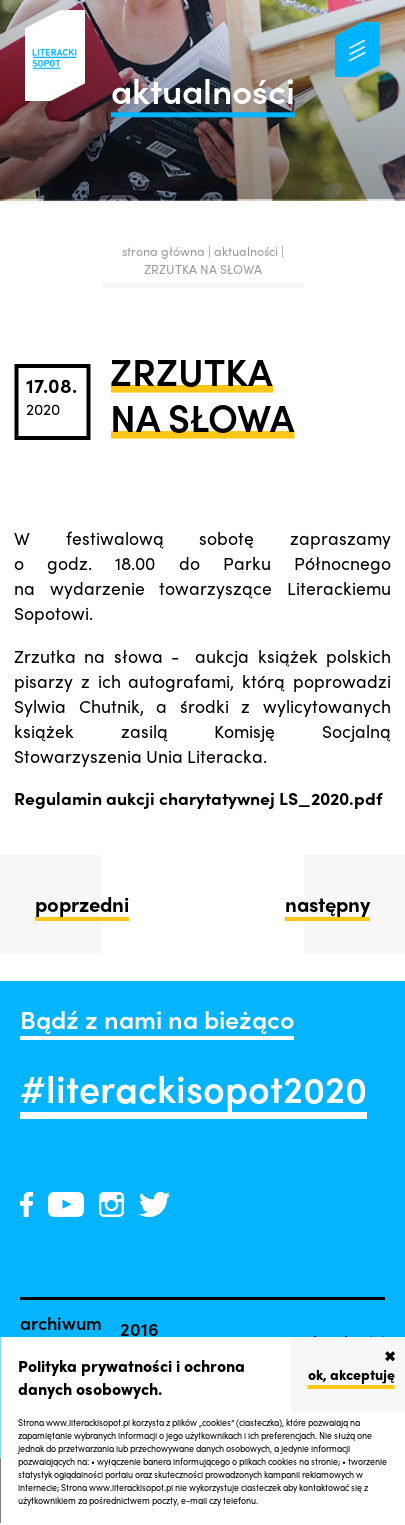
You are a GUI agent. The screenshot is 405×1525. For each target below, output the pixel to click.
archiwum (61, 1322)
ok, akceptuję (351, 1374)
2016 (139, 1328)
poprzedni (82, 903)
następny (327, 903)
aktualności (247, 251)
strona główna (163, 251)
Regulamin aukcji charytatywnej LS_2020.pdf (198, 797)
